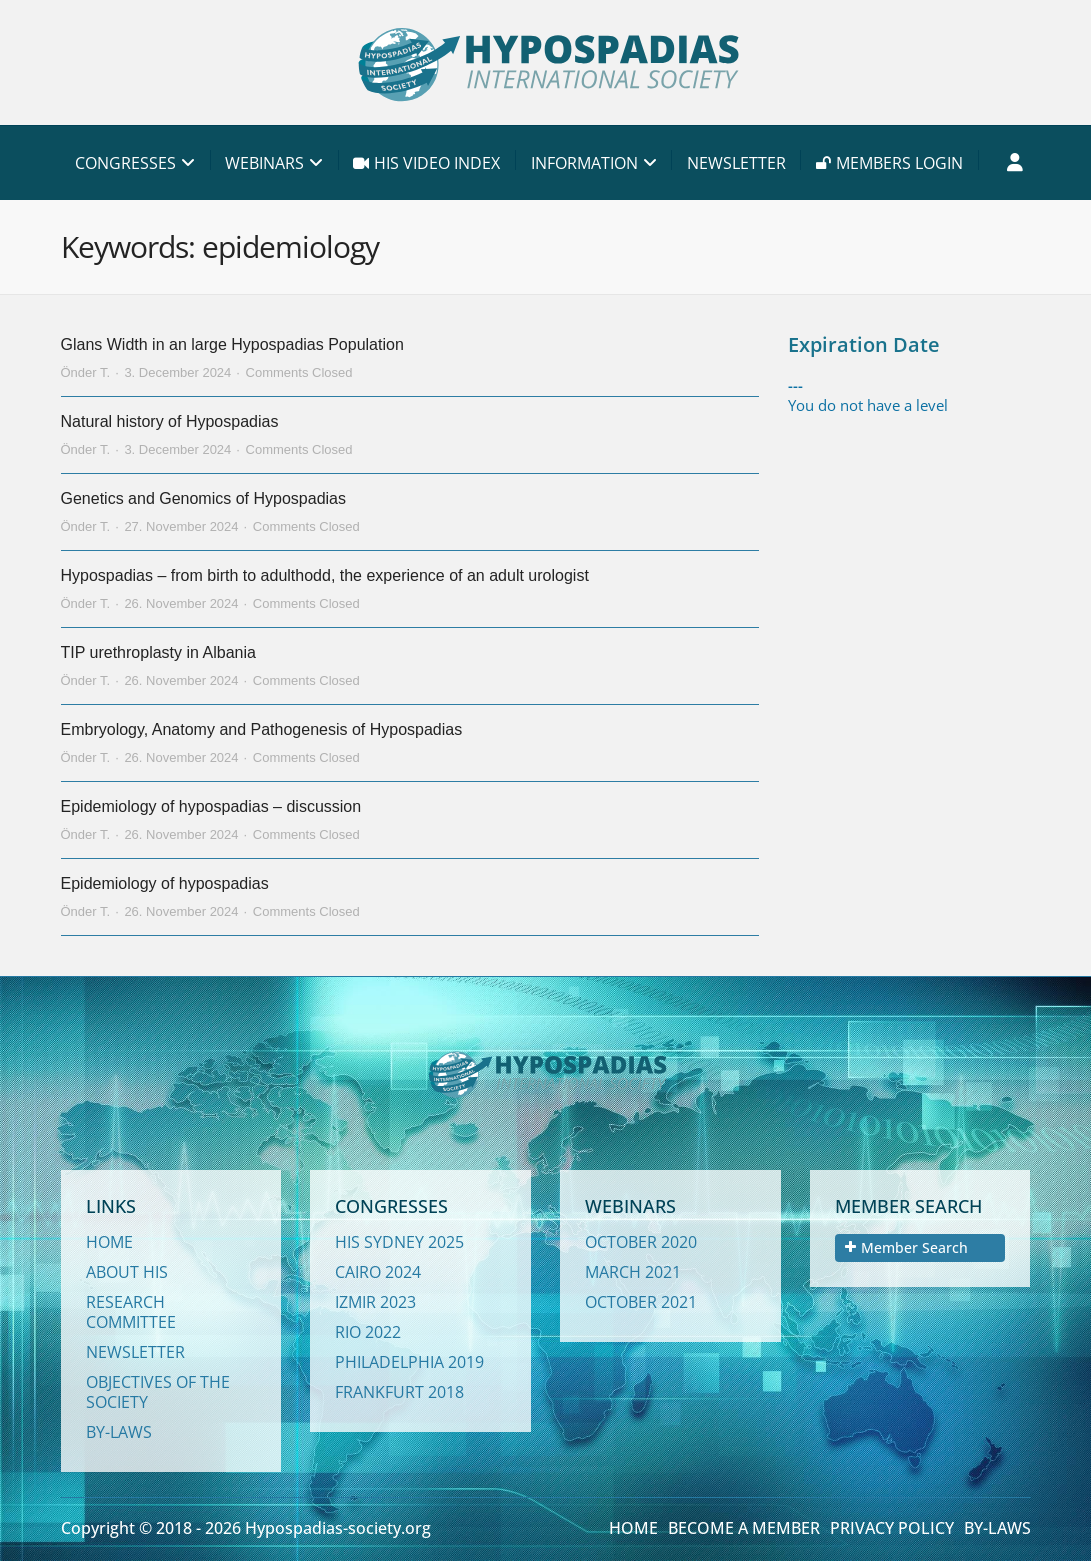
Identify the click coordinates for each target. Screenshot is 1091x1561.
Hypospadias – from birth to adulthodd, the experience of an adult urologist (325, 575)
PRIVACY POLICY (892, 1528)
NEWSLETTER (736, 163)
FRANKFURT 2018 (399, 1392)
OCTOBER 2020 (641, 1242)
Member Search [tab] (906, 1247)
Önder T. (86, 372)
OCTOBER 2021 (641, 1302)
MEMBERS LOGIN (889, 163)
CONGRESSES (125, 163)
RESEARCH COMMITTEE (131, 1312)
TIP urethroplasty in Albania (158, 652)
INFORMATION (584, 163)
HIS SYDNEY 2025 (399, 1242)
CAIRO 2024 (378, 1272)
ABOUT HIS (127, 1272)
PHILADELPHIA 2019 (409, 1362)
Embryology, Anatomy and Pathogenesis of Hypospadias (262, 729)
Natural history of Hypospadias (170, 421)
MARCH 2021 (633, 1272)
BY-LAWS (119, 1432)
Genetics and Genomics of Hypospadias (203, 498)
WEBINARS (264, 163)
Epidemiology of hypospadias (165, 883)
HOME (109, 1242)
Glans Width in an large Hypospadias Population (232, 344)
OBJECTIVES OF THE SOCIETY (158, 1392)
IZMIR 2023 (375, 1302)
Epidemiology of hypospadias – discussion (211, 806)
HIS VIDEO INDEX (426, 163)
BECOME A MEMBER (744, 1528)
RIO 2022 (368, 1332)
